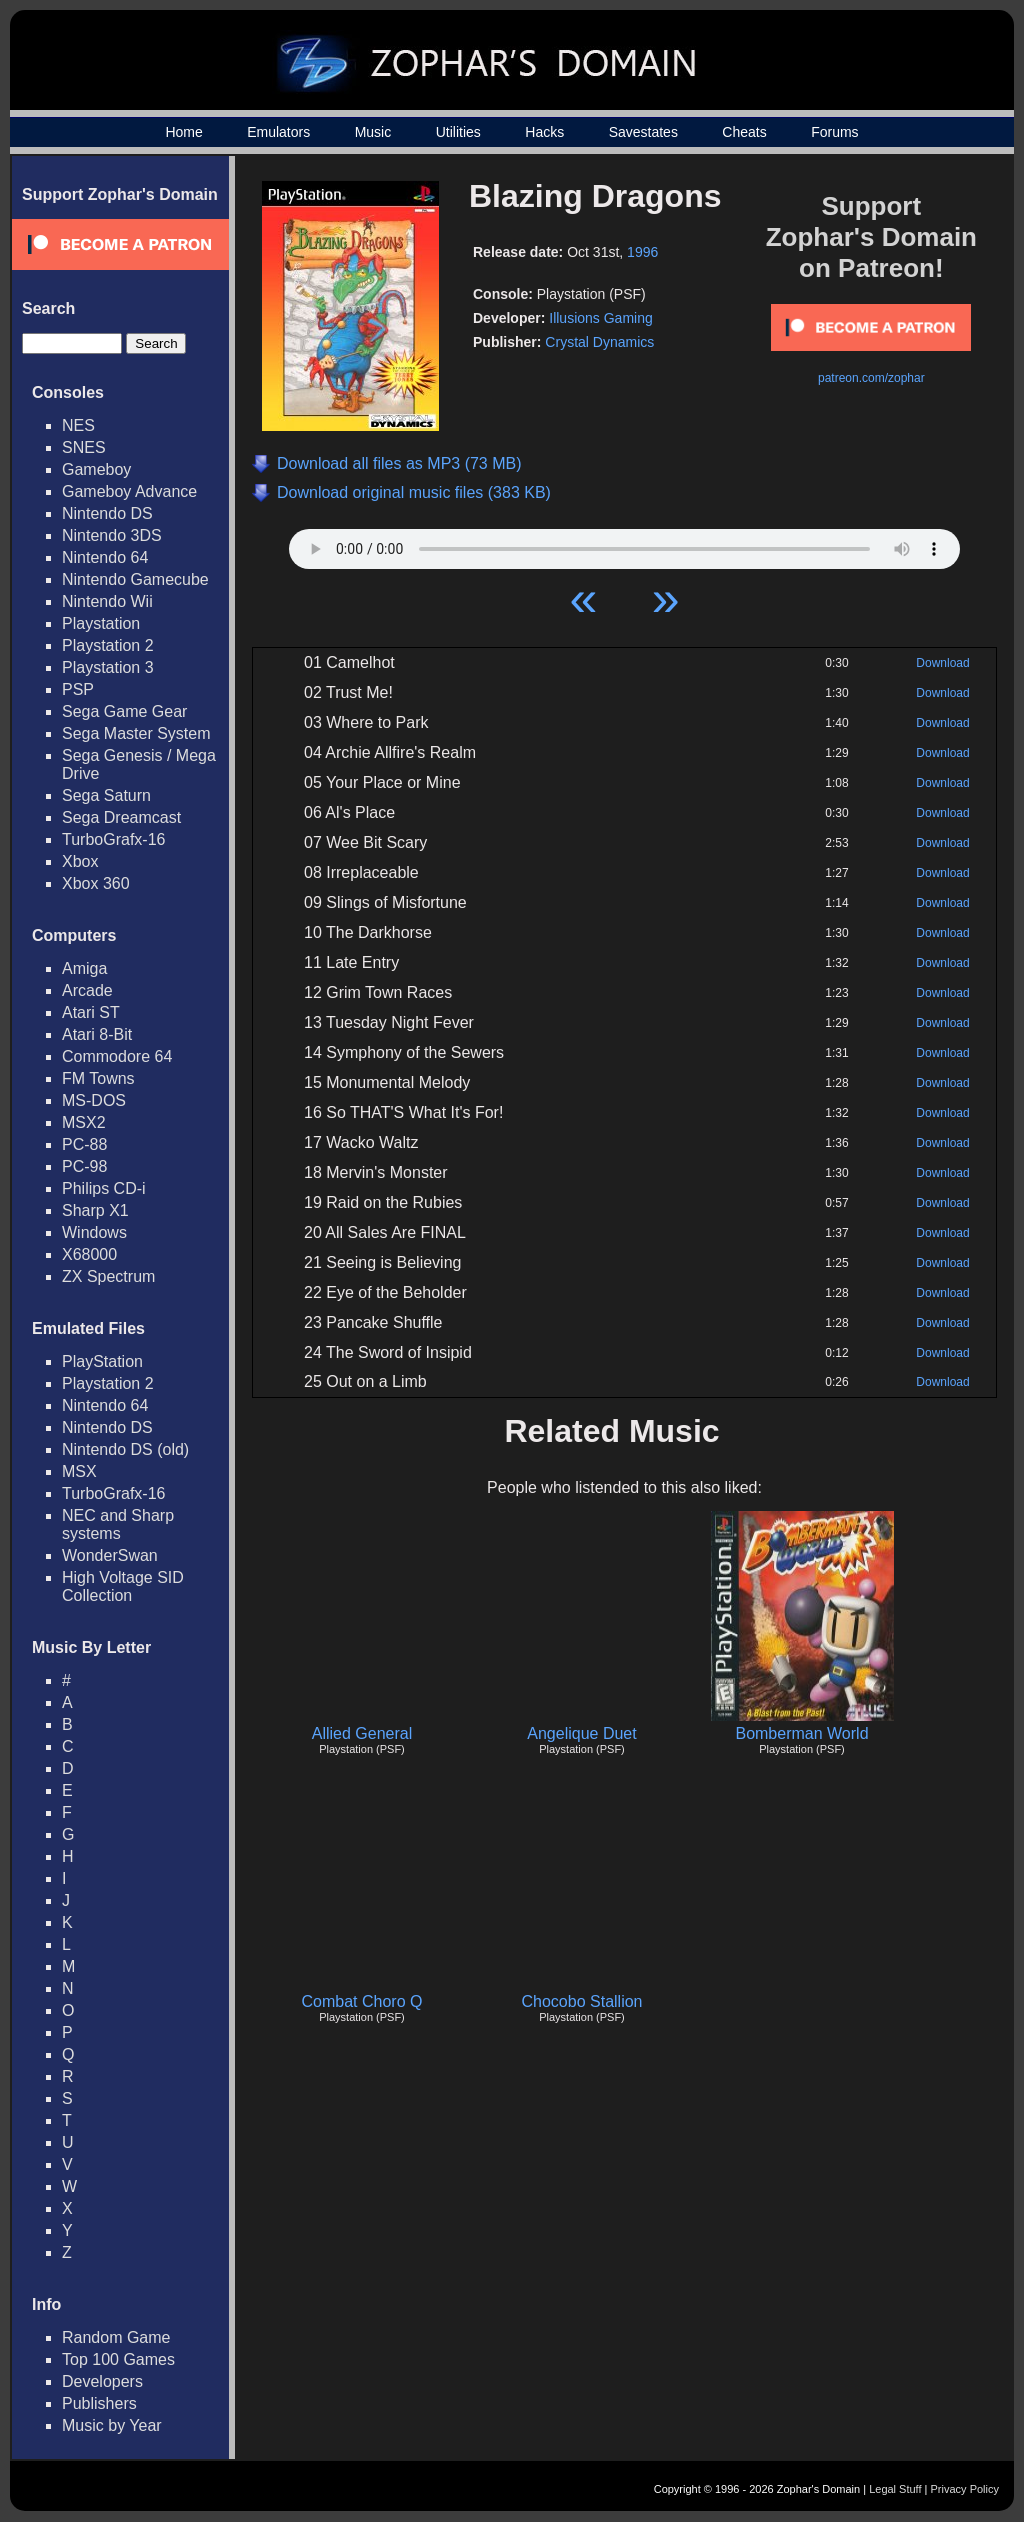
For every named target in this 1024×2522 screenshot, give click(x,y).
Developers (102, 2381)
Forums (834, 132)
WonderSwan (110, 1555)
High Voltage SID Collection (123, 1586)
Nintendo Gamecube (135, 579)
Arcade (87, 990)
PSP (78, 689)
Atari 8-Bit (97, 1034)
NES (78, 425)
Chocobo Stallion (582, 2001)
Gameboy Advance (129, 491)
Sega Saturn (106, 795)
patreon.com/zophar (871, 378)
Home (183, 132)
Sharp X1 (95, 1210)
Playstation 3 (108, 667)
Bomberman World (801, 1733)
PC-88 (84, 1144)
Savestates (643, 132)
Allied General (362, 1733)
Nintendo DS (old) (125, 1449)
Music (373, 132)
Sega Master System (136, 733)
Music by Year (112, 2425)
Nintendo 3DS (112, 535)
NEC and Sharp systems (118, 1524)
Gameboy (96, 469)
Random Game (116, 2337)
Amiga (84, 968)
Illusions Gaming (601, 318)
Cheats (744, 132)
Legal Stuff (895, 2489)
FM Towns (98, 1078)
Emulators (278, 132)
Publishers (99, 2403)
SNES (84, 447)
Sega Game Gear (124, 711)
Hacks (544, 132)
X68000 (89, 1254)
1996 (642, 252)
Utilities (458, 132)
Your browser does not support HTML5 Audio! (624, 544)
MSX (79, 1471)
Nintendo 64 (105, 557)
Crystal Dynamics (599, 342)
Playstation (101, 623)
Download (942, 663)
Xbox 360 (96, 883)
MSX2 (84, 1122)
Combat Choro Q (362, 2001)
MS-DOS (94, 1100)
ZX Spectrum (108, 1276)
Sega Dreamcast (121, 817)
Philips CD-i (104, 1188)
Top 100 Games (118, 2359)
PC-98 (84, 1166)
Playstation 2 (108, 645)
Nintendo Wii (107, 601)
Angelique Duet (581, 1733)
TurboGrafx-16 (113, 839)
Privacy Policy (965, 2489)
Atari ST (91, 1012)
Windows (94, 1232)
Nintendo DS (107, 513)
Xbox (80, 861)
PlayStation (102, 1361)
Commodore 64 (117, 1056)
